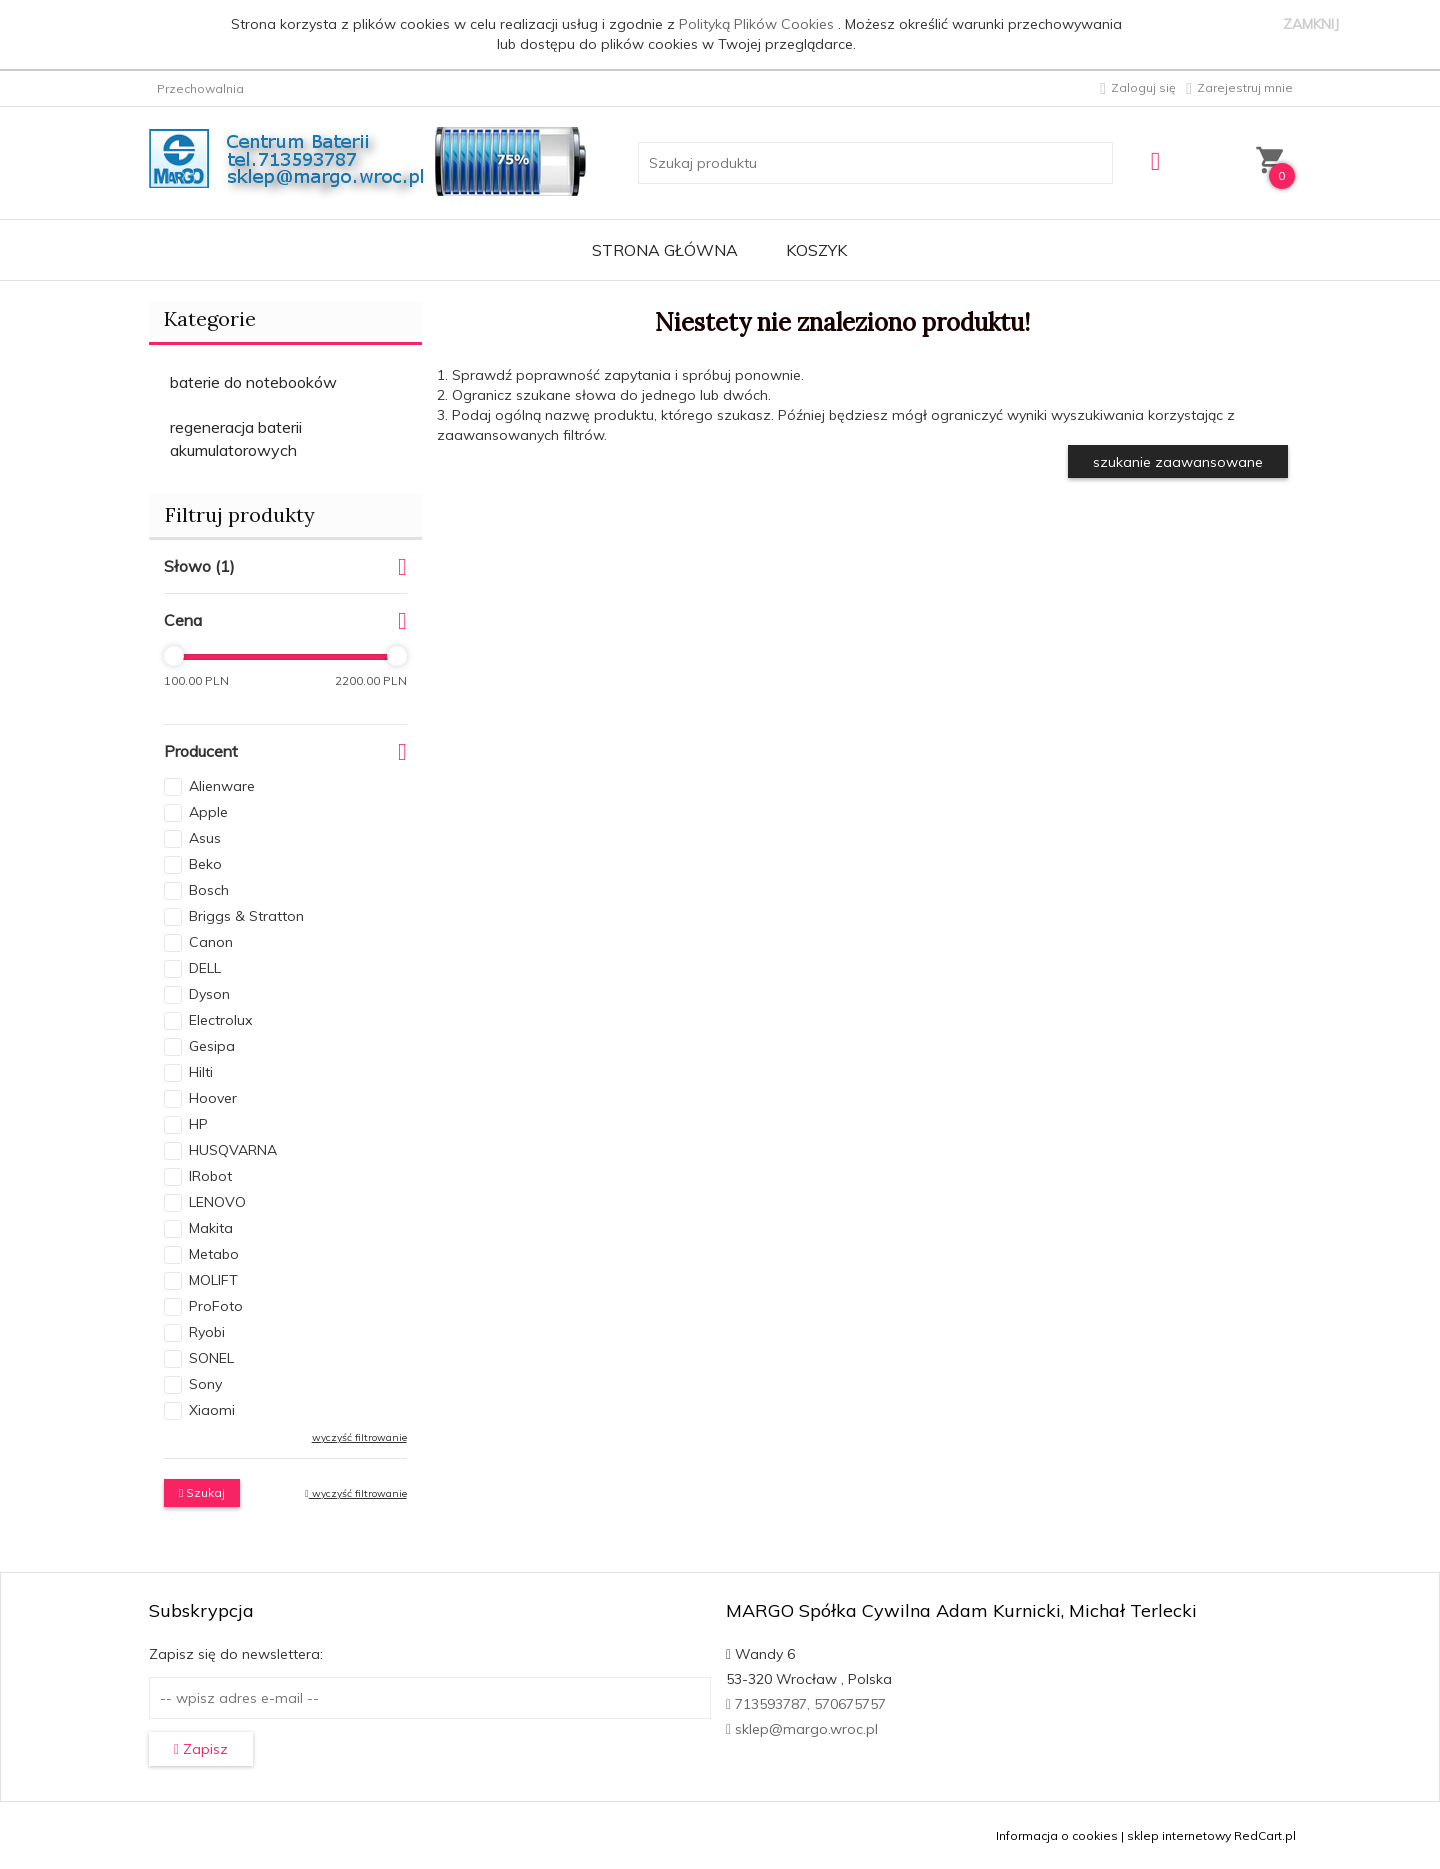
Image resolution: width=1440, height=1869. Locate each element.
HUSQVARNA (233, 1150)
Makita (211, 1228)
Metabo (214, 1254)
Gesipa (212, 1046)
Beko (205, 864)
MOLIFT (213, 1280)
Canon (211, 942)
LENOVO (217, 1202)
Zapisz (201, 1749)
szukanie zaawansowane (1178, 462)
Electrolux (220, 1020)
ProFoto (216, 1306)
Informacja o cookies (1057, 1835)
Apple (208, 812)
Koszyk (816, 250)
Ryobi (207, 1332)
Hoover (213, 1098)
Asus (205, 838)
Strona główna (665, 250)
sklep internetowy (1179, 1835)
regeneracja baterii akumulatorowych (236, 438)
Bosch (209, 890)
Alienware (222, 786)
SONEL (211, 1358)
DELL (205, 968)
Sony (205, 1384)
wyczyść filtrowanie (359, 1437)
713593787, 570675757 (806, 1704)
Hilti (201, 1072)
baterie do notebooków (253, 382)
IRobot (210, 1176)
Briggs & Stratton (246, 916)
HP (198, 1124)
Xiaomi (212, 1410)
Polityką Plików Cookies (758, 24)
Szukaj (202, 1492)
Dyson (209, 994)
